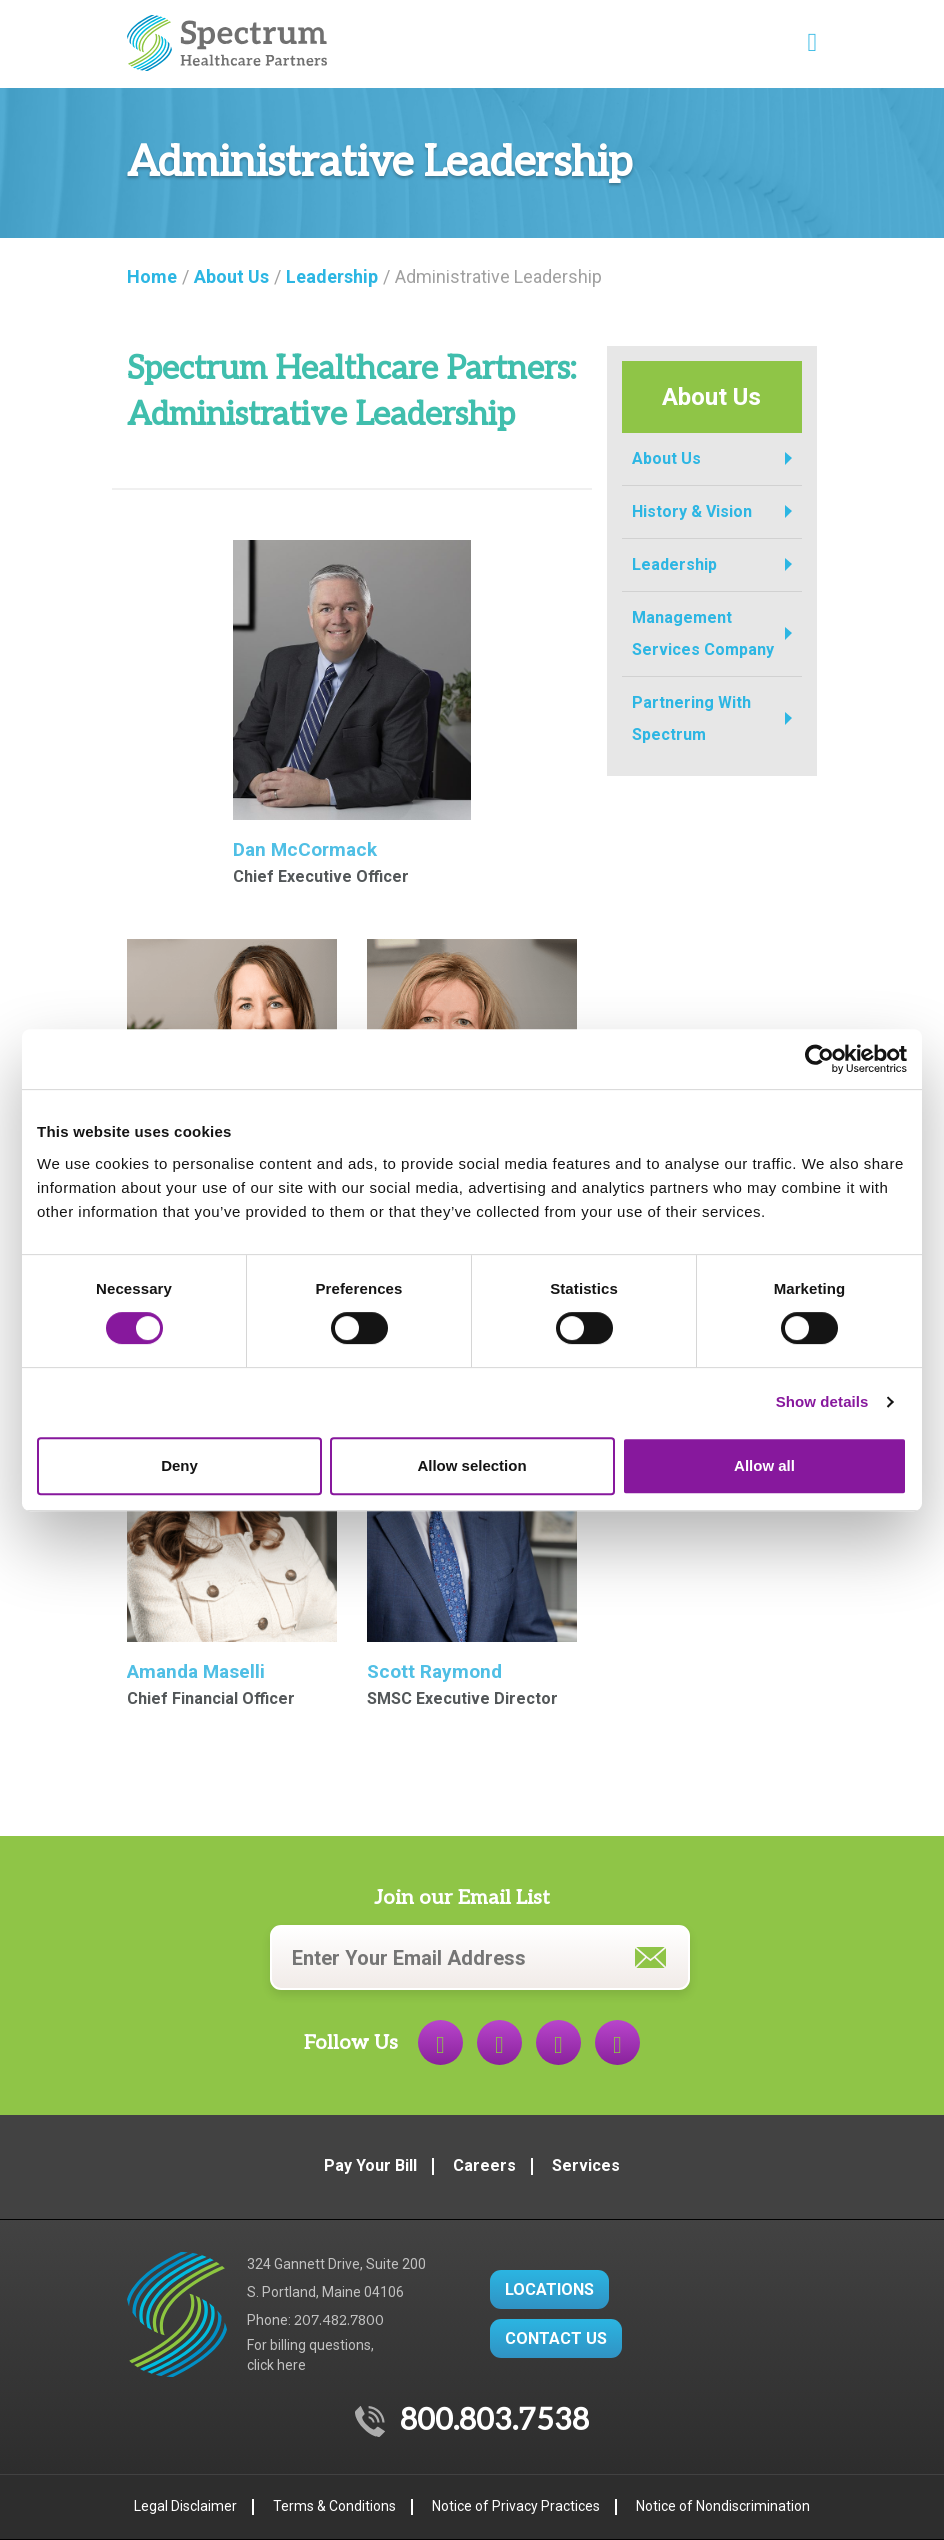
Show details (822, 1401)
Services (586, 2165)
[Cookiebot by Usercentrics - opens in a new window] (819, 1059)
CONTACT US (556, 2338)
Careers (484, 2165)
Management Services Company (703, 633)
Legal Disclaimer (185, 2506)
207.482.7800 (339, 2320)
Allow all (764, 1465)
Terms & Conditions (334, 2506)
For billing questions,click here (310, 2355)
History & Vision (692, 511)
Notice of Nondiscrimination (723, 2506)
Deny (179, 1465)
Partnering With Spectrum (691, 718)
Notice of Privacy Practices (516, 2506)
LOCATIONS (549, 2289)
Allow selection (471, 1465)
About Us (666, 458)
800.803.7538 (494, 2421)
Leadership (674, 564)
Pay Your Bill (370, 2165)
